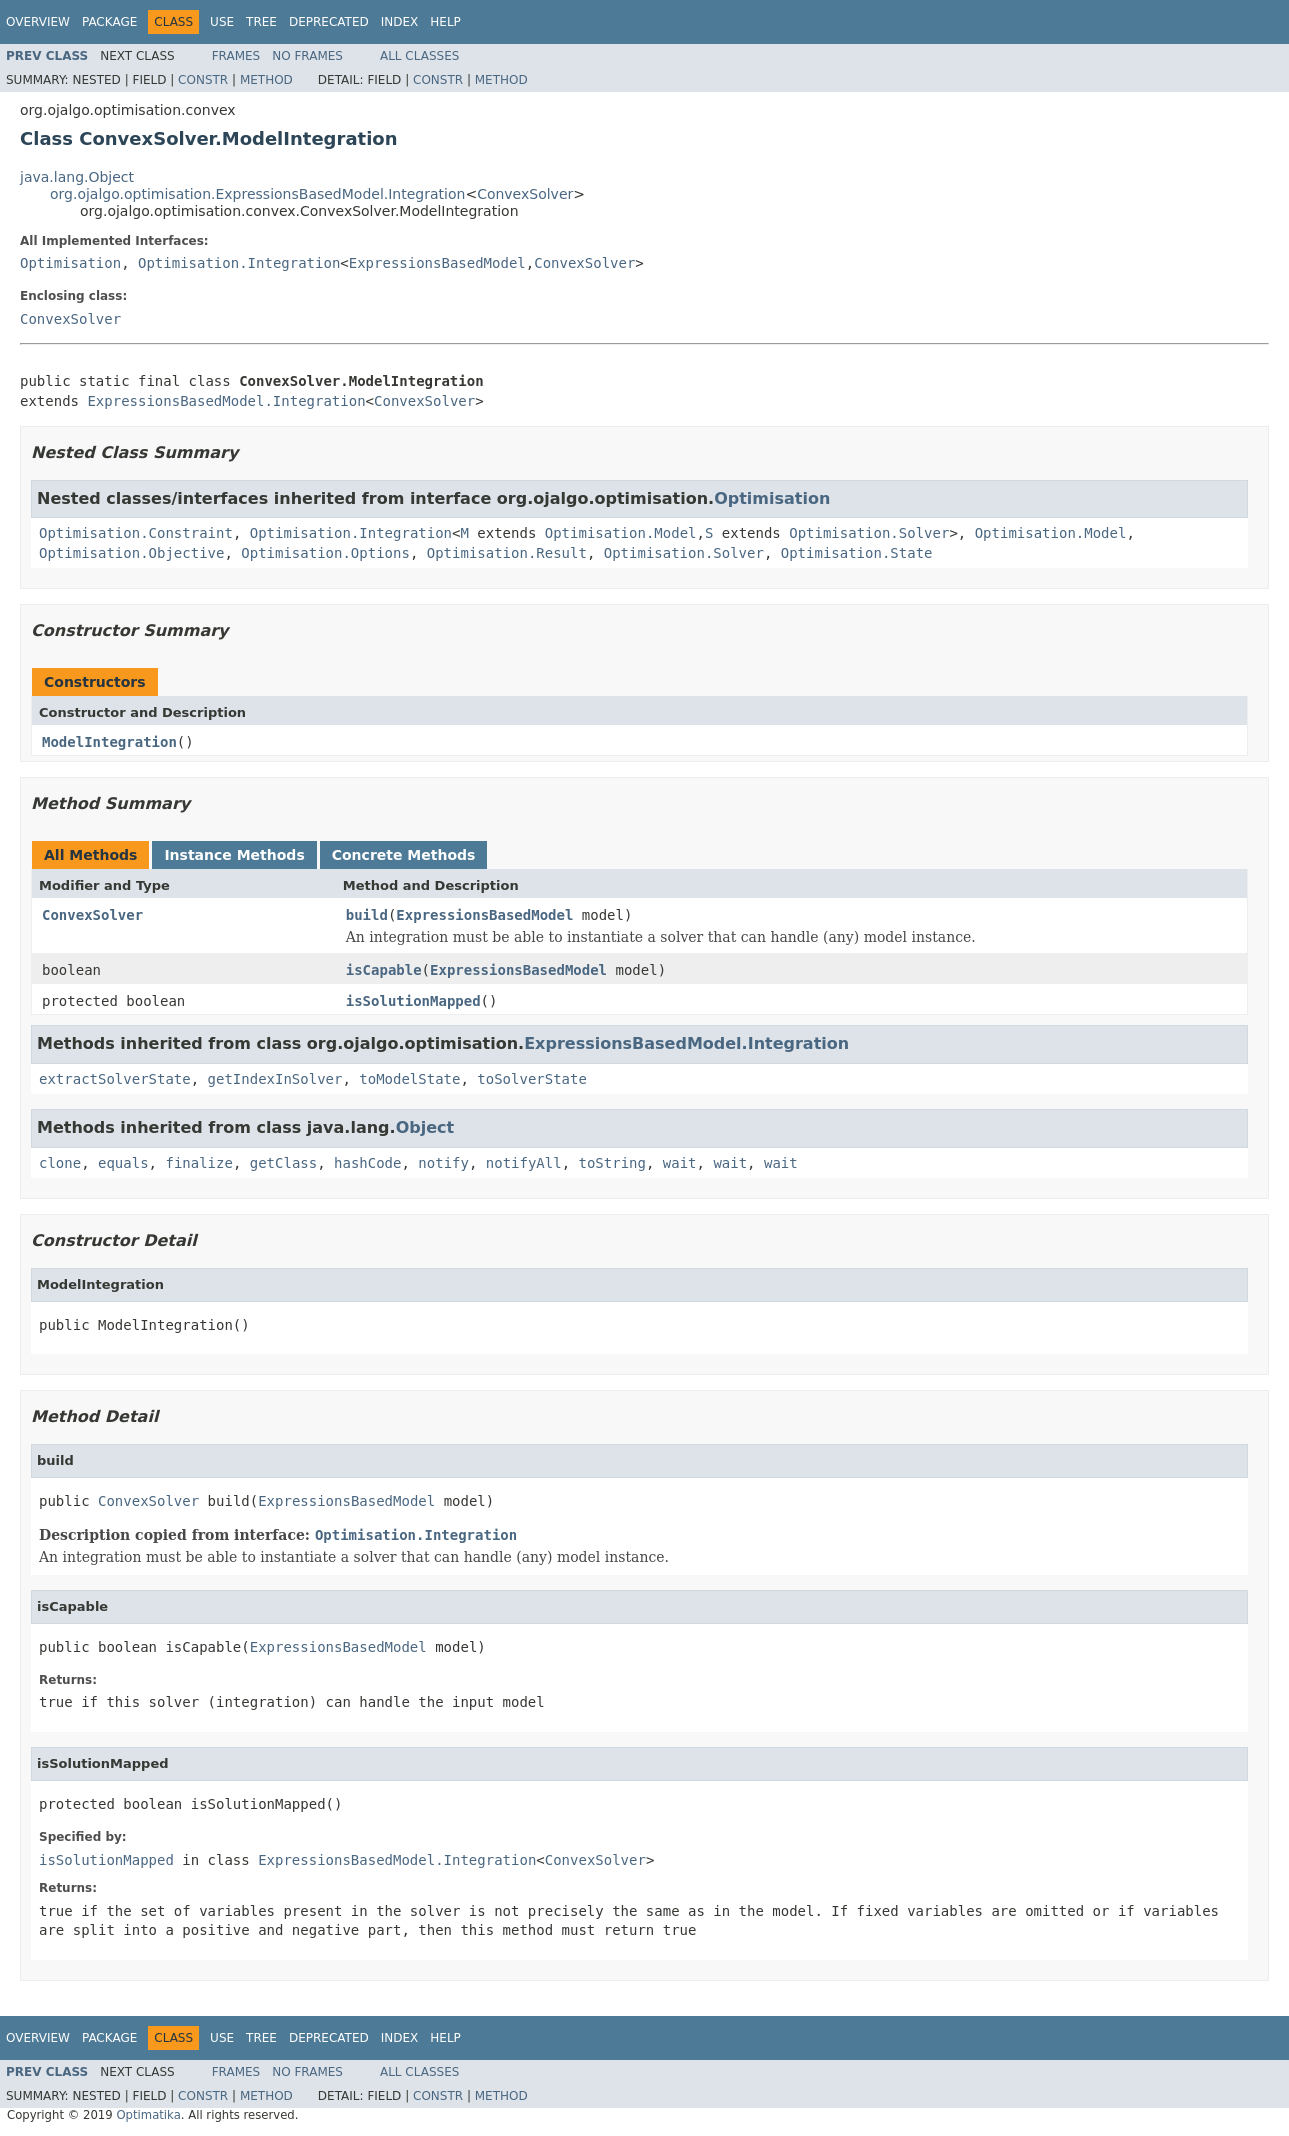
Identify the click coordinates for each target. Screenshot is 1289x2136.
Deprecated (329, 22)
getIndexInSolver (275, 1079)
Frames (236, 56)
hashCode (367, 1163)
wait (680, 1163)
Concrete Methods (404, 855)
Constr (203, 80)
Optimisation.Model (621, 533)
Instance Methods (234, 855)
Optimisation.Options (325, 553)
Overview (38, 22)
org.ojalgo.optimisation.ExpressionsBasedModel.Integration (257, 194)
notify (443, 1163)
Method (266, 80)
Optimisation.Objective (131, 553)
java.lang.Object (77, 177)
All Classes (419, 56)
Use (222, 22)
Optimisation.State (857, 553)
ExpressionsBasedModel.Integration (226, 401)
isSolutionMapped (413, 1001)
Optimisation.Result (507, 553)
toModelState (409, 1079)
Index (400, 22)
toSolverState (532, 1079)
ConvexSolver (525, 194)
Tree (261, 22)
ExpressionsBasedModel (437, 263)
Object (425, 1127)
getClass (283, 1163)
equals (123, 1163)
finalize (198, 1163)
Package (109, 22)
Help (445, 22)
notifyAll (524, 1163)
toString (612, 1163)
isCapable (384, 970)
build (367, 915)
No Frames (307, 56)
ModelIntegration (109, 742)
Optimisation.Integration (239, 263)
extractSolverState (115, 1079)
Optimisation (70, 263)
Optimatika (148, 2115)
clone (60, 1163)
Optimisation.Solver (869, 533)
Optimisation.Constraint (136, 533)
